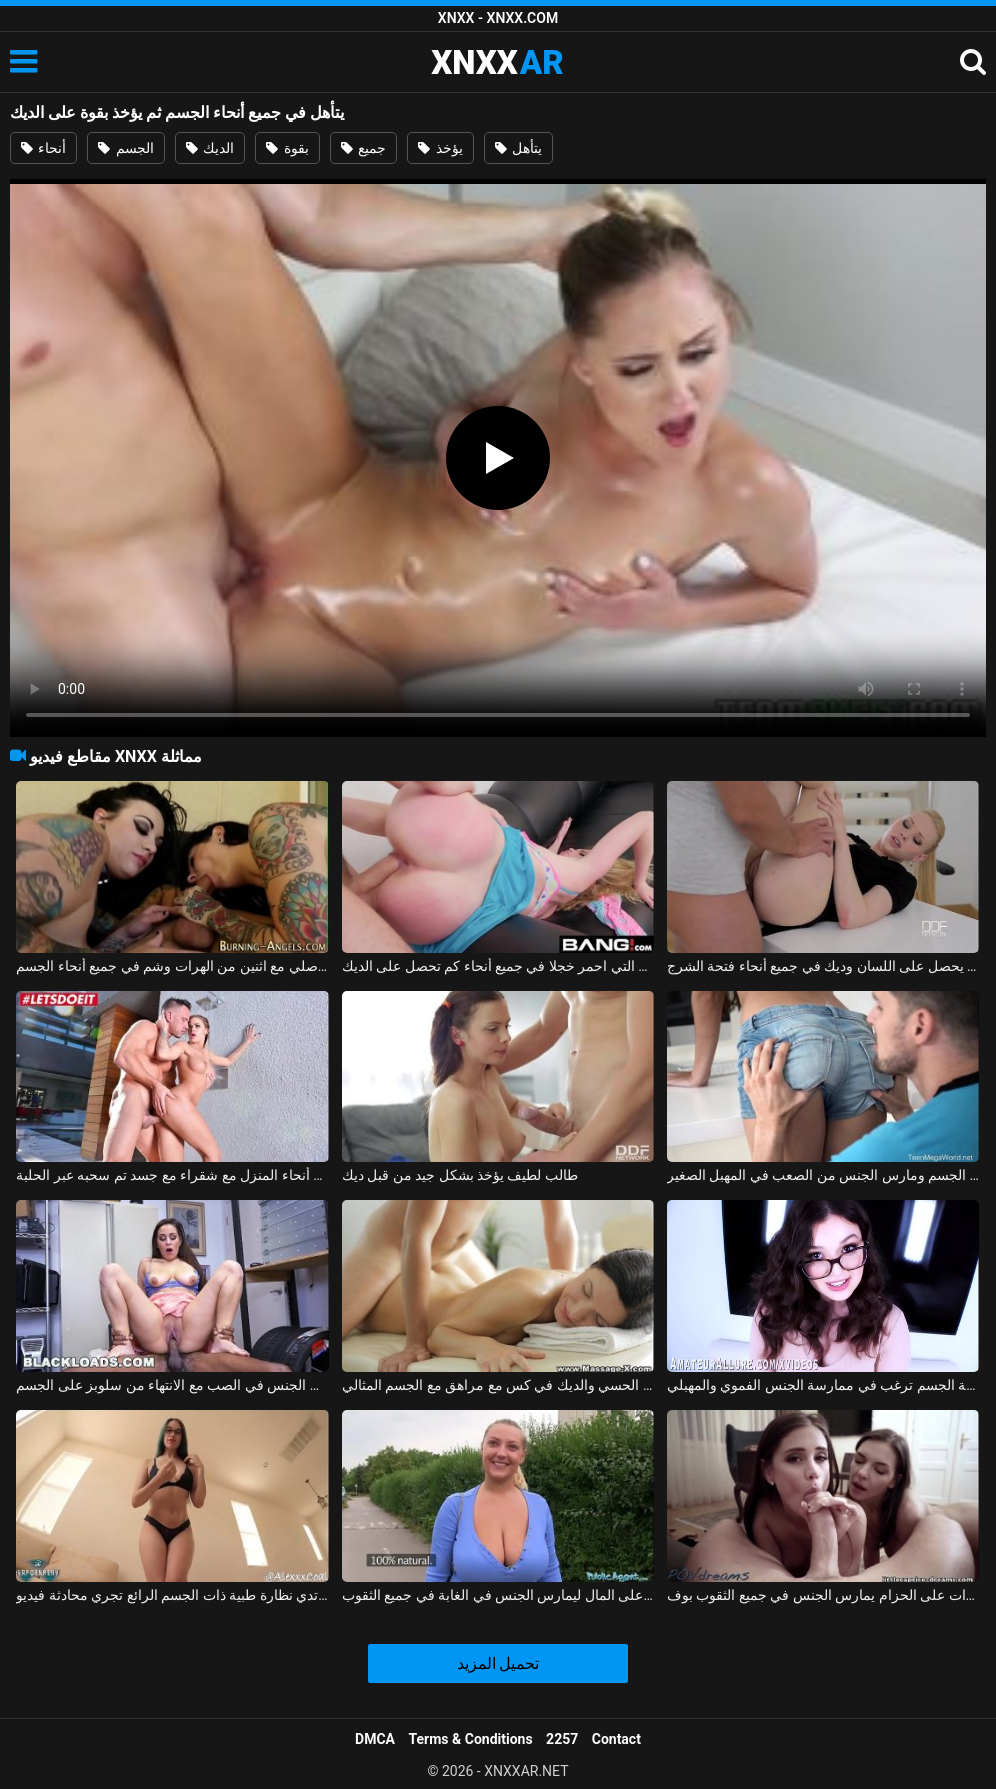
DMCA (375, 1739)
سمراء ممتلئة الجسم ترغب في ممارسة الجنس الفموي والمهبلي (823, 1385)
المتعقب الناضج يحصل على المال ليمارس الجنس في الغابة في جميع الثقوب (498, 1595)
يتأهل (518, 148)
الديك (210, 148)
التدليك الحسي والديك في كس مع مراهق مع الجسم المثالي (498, 1385)
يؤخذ (440, 148)
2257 (562, 1739)
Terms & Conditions (471, 1739)
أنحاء (43, 148)
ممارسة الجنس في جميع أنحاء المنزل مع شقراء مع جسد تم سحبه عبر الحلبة (172, 1175)
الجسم (125, 148)
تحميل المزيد (498, 1663)
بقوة (287, 148)
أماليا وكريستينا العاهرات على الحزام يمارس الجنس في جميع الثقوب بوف (823, 1595)
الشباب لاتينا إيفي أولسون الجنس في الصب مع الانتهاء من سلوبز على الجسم (172, 1385)
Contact (616, 1739)
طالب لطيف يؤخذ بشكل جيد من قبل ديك (460, 1175)
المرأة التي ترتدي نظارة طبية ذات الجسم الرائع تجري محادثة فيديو (172, 1595)
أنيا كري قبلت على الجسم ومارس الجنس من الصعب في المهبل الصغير (823, 1175)
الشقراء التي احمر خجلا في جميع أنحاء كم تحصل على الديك (498, 966)
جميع (363, 148)
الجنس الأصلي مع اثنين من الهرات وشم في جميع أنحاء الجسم (172, 966)
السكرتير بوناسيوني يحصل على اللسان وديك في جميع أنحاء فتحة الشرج (823, 966)
